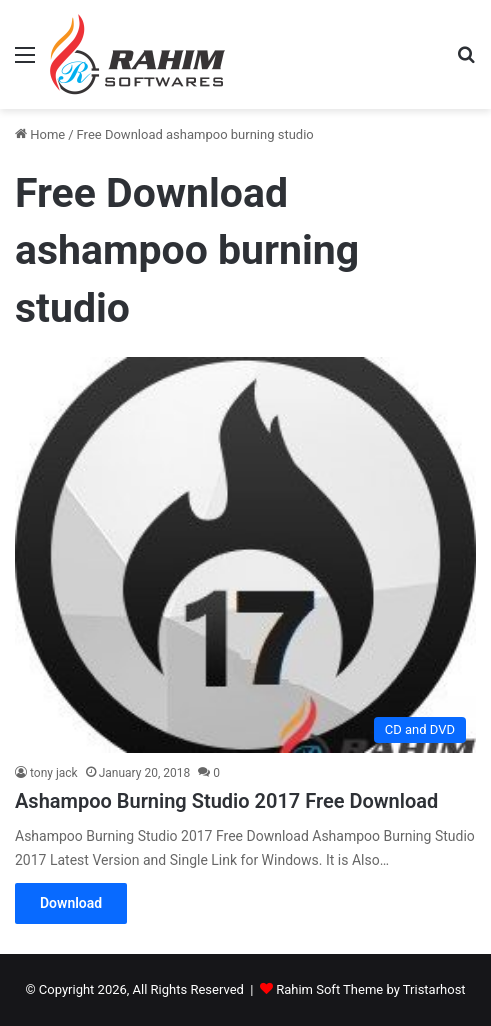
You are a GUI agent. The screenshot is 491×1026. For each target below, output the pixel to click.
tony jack (54, 773)
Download (71, 903)
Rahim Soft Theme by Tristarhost (370, 989)
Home (40, 134)
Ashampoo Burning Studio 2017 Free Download (226, 801)
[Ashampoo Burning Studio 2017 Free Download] (245, 555)
